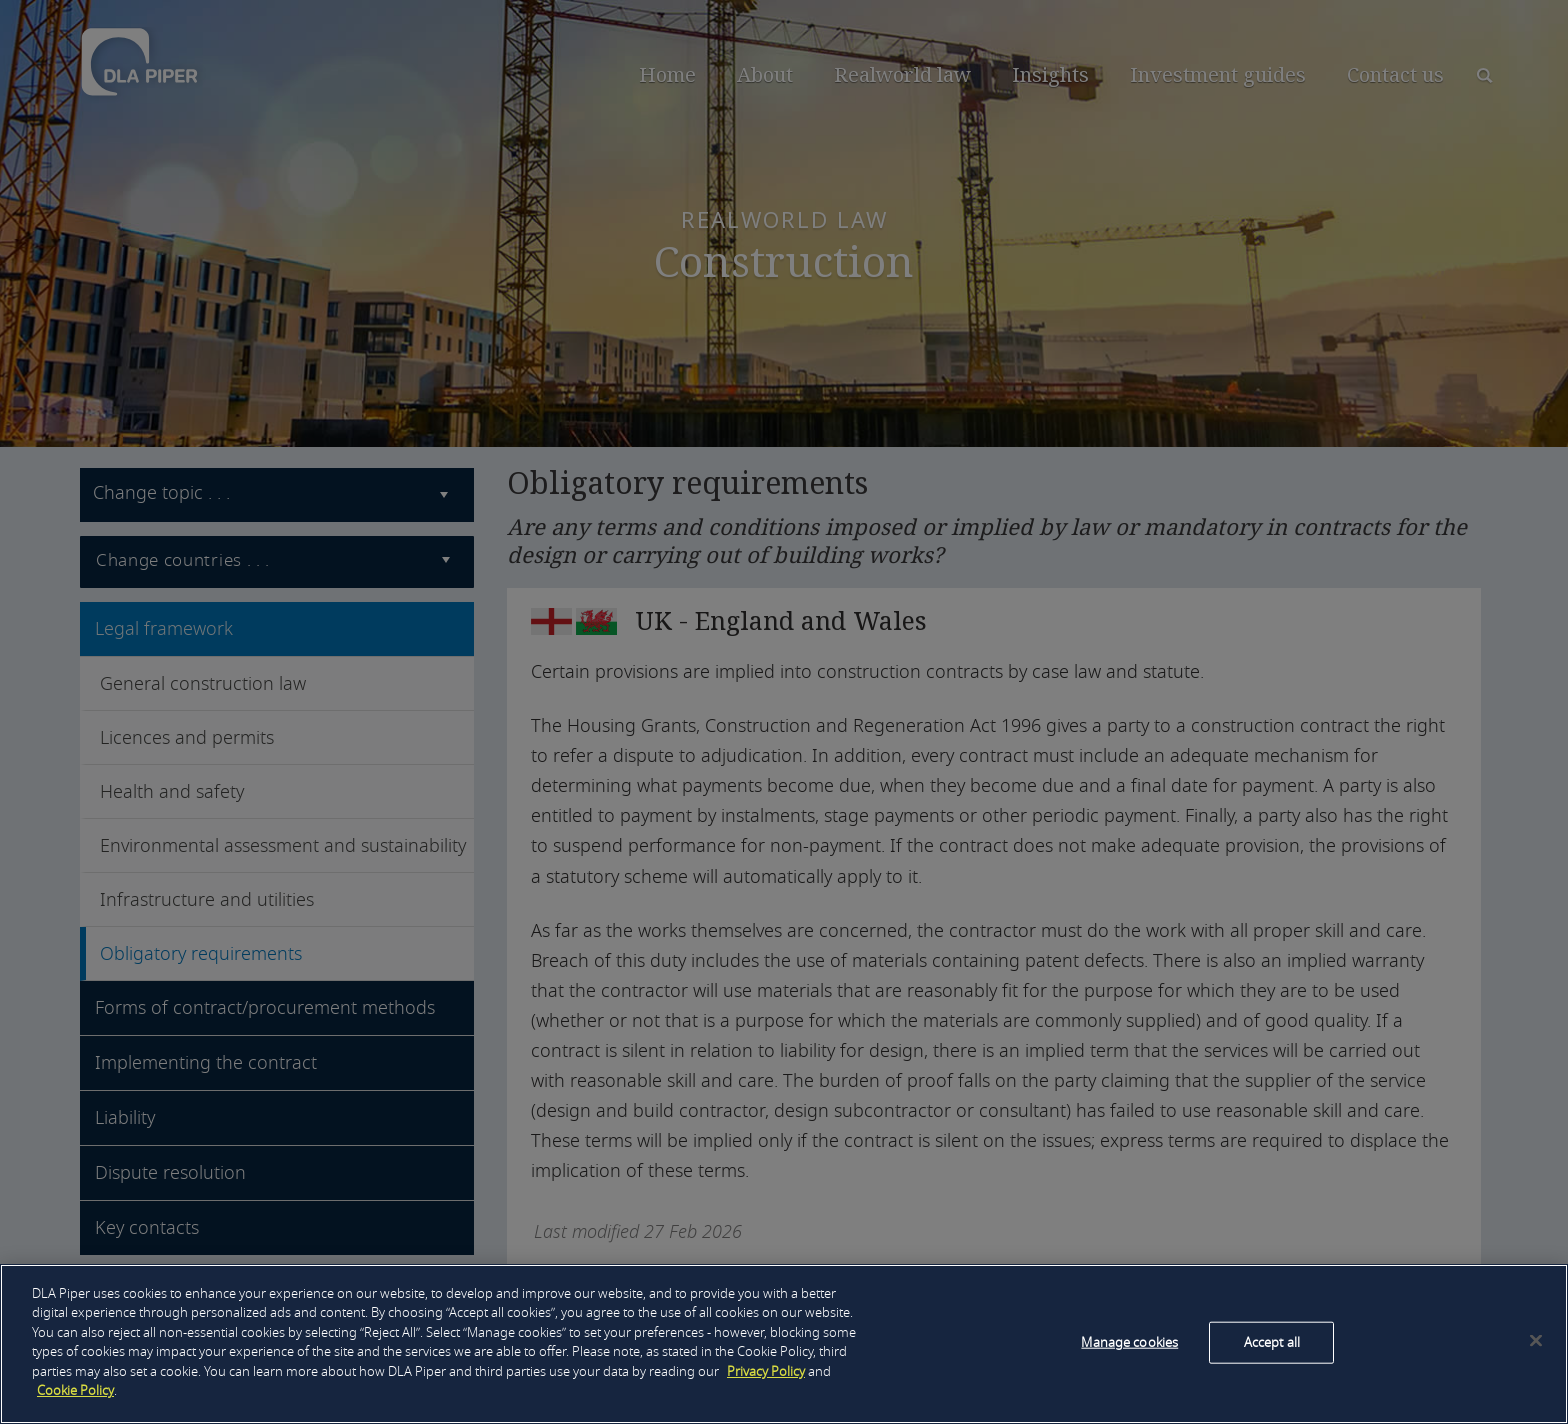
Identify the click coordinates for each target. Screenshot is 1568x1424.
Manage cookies (1129, 1342)
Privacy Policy (766, 1371)
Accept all (1272, 1342)
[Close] (1536, 1340)
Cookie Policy (75, 1390)
